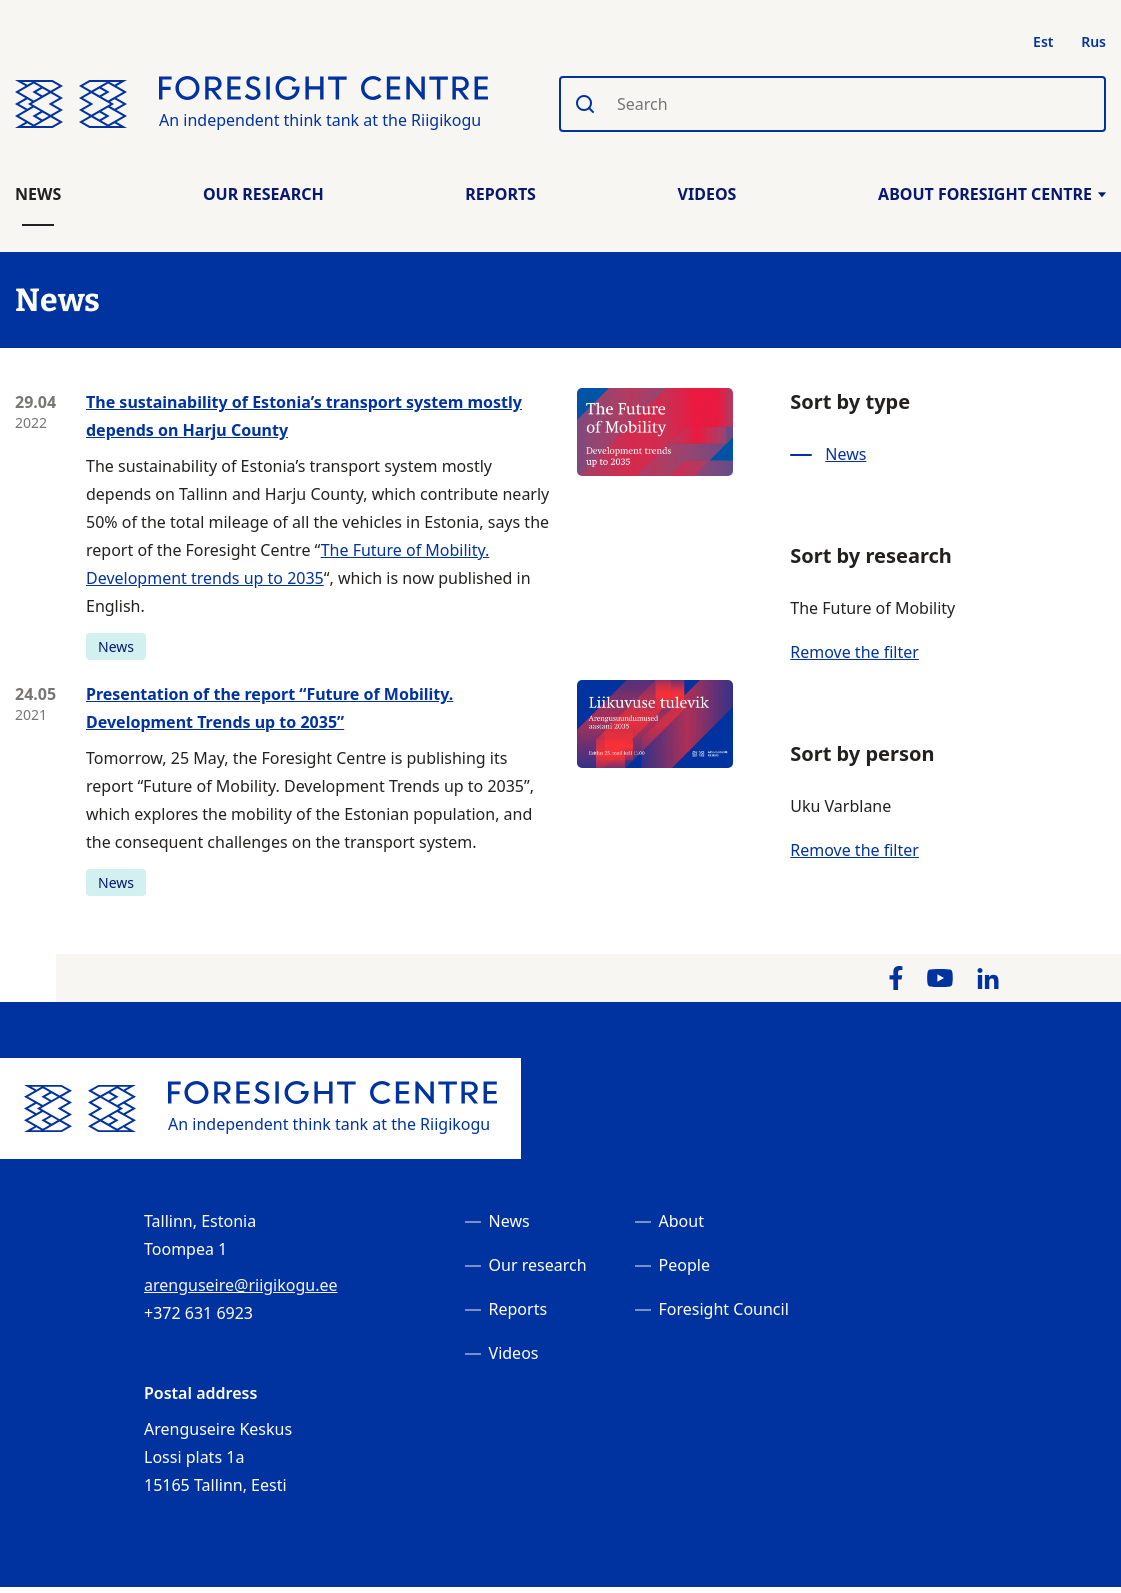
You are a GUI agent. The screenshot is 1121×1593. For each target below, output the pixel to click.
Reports (500, 194)
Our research (538, 1265)
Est (1043, 41)
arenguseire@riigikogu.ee (241, 1285)
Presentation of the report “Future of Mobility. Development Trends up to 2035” (269, 708)
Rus (1093, 41)
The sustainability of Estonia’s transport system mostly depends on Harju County (304, 416)
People (684, 1265)
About (681, 1221)
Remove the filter (854, 652)
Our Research (263, 194)
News (38, 194)
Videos (707, 194)
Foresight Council (724, 1309)
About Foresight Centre (992, 194)
